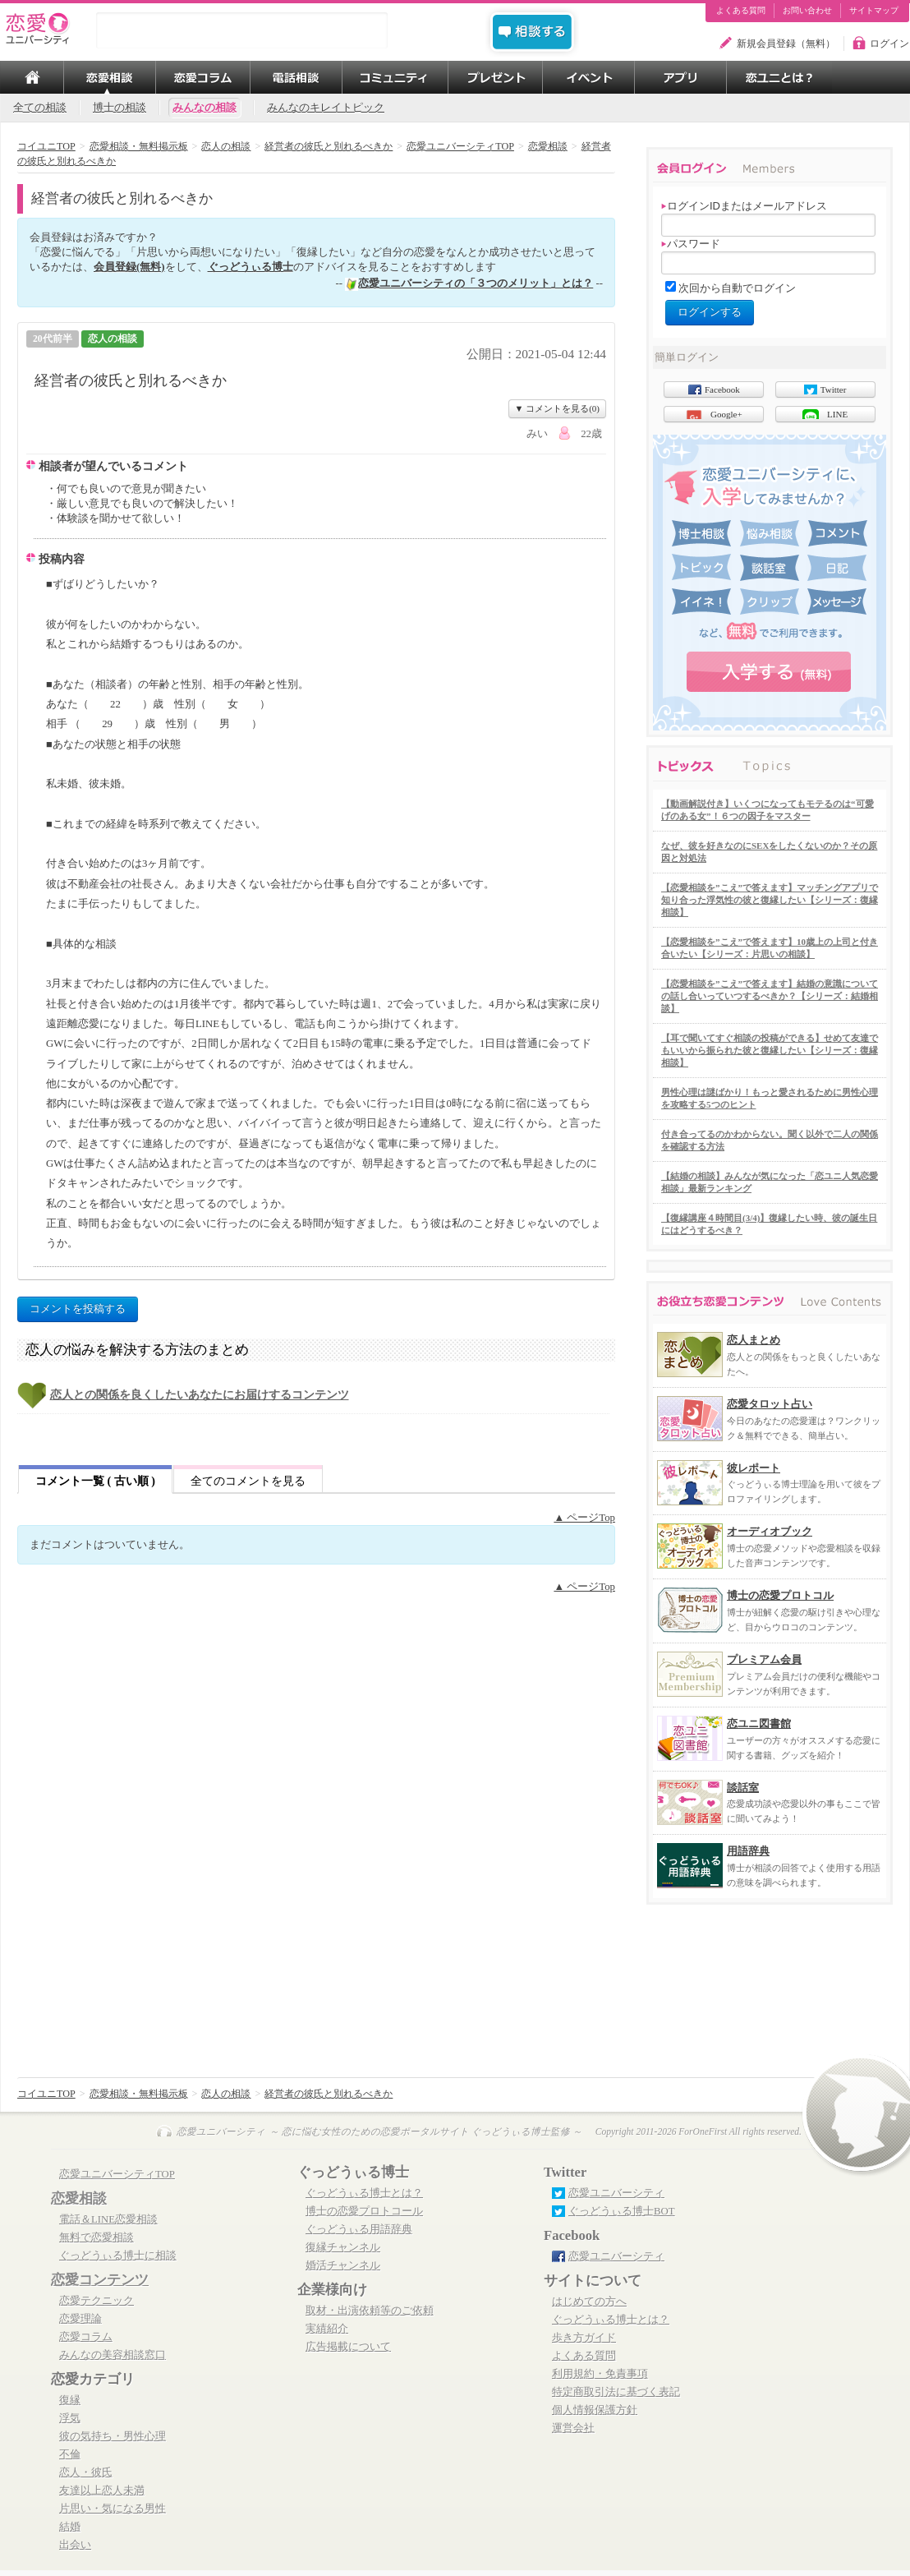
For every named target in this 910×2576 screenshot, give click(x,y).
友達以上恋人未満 (102, 2490)
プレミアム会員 (764, 1659)
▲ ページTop (584, 1517)
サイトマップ (874, 11)
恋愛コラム (86, 2337)
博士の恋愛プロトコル (780, 1595)
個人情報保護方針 (594, 2410)
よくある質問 (740, 11)
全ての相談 (40, 107)
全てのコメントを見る (248, 1480)
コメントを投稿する (78, 1308)
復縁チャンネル (343, 2247)
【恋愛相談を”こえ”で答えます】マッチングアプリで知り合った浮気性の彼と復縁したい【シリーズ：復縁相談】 (769, 899)
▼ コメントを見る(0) (557, 408)
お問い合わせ (807, 11)
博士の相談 (119, 107)
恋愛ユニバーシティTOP (117, 2174)
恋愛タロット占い (769, 1404)
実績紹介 (327, 2328)
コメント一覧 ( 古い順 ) (95, 1480)
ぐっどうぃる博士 (250, 267)
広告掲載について (348, 2347)
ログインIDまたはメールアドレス (744, 206)
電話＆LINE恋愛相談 (108, 2219)
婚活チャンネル (343, 2265)
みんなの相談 (204, 107)
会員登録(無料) (129, 267)
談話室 (743, 1787)
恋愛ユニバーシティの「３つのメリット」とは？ (475, 283)
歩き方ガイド (584, 2337)
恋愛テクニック (96, 2300)
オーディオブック (769, 1531)
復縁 (69, 2400)
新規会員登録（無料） (786, 43)
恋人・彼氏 (86, 2472)
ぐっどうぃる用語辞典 (359, 2229)
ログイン (889, 43)
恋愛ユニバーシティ (616, 2193)
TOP (32, 77)
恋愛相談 (79, 2198)
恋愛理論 (80, 2319)
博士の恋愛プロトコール (364, 2211)
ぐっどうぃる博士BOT (621, 2211)
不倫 (69, 2454)
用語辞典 (748, 1851)
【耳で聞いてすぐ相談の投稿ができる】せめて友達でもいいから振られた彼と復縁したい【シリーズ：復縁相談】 (769, 1050)
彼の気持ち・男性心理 (112, 2436)
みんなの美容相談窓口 (112, 2355)
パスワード (690, 243)
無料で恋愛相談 (96, 2237)
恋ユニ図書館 (759, 1723)
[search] (242, 30)
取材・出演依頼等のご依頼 (370, 2310)
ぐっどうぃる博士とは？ (364, 2193)
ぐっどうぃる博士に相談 (118, 2255)
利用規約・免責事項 (600, 2374)
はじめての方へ (589, 2301)
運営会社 (573, 2428)
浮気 (69, 2418)
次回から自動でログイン (737, 288)
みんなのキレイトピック (325, 107)
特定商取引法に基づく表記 (616, 2392)
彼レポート (753, 1468)
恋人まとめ (753, 1340)
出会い (75, 2545)
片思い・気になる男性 (112, 2508)
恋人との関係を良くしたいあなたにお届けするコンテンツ (199, 1395)
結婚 (69, 2526)
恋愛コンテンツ (100, 2280)
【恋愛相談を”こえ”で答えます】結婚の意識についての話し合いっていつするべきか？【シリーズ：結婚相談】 (769, 996)
